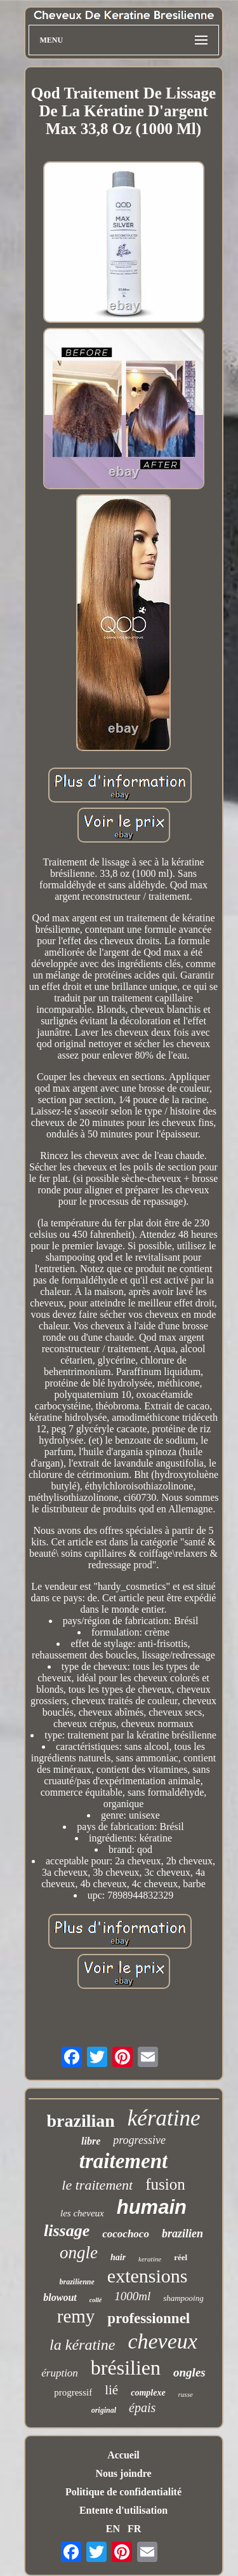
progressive (139, 2140)
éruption (59, 2373)
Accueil (123, 2455)
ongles (189, 2372)
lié (111, 2389)
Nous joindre (123, 2473)
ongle (79, 2252)
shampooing (183, 2298)
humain (152, 2207)
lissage (66, 2230)
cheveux (162, 2341)
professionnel (148, 2318)
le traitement (97, 2185)
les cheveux (82, 2213)
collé (95, 2299)
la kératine (82, 2344)
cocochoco (125, 2234)
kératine (164, 2118)
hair (118, 2257)
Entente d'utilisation (123, 2510)
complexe (148, 2392)
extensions (147, 2275)
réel (180, 2257)
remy (76, 2316)
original (103, 2410)
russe (185, 2394)
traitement (123, 2161)
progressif (73, 2392)
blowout (59, 2297)
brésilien (126, 2367)
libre (90, 2141)
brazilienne (77, 2281)
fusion (165, 2184)
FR (134, 2528)
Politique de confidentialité (123, 2491)
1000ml (132, 2296)
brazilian (80, 2121)
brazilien (182, 2233)
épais (142, 2408)
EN (113, 2528)
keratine (149, 2259)
